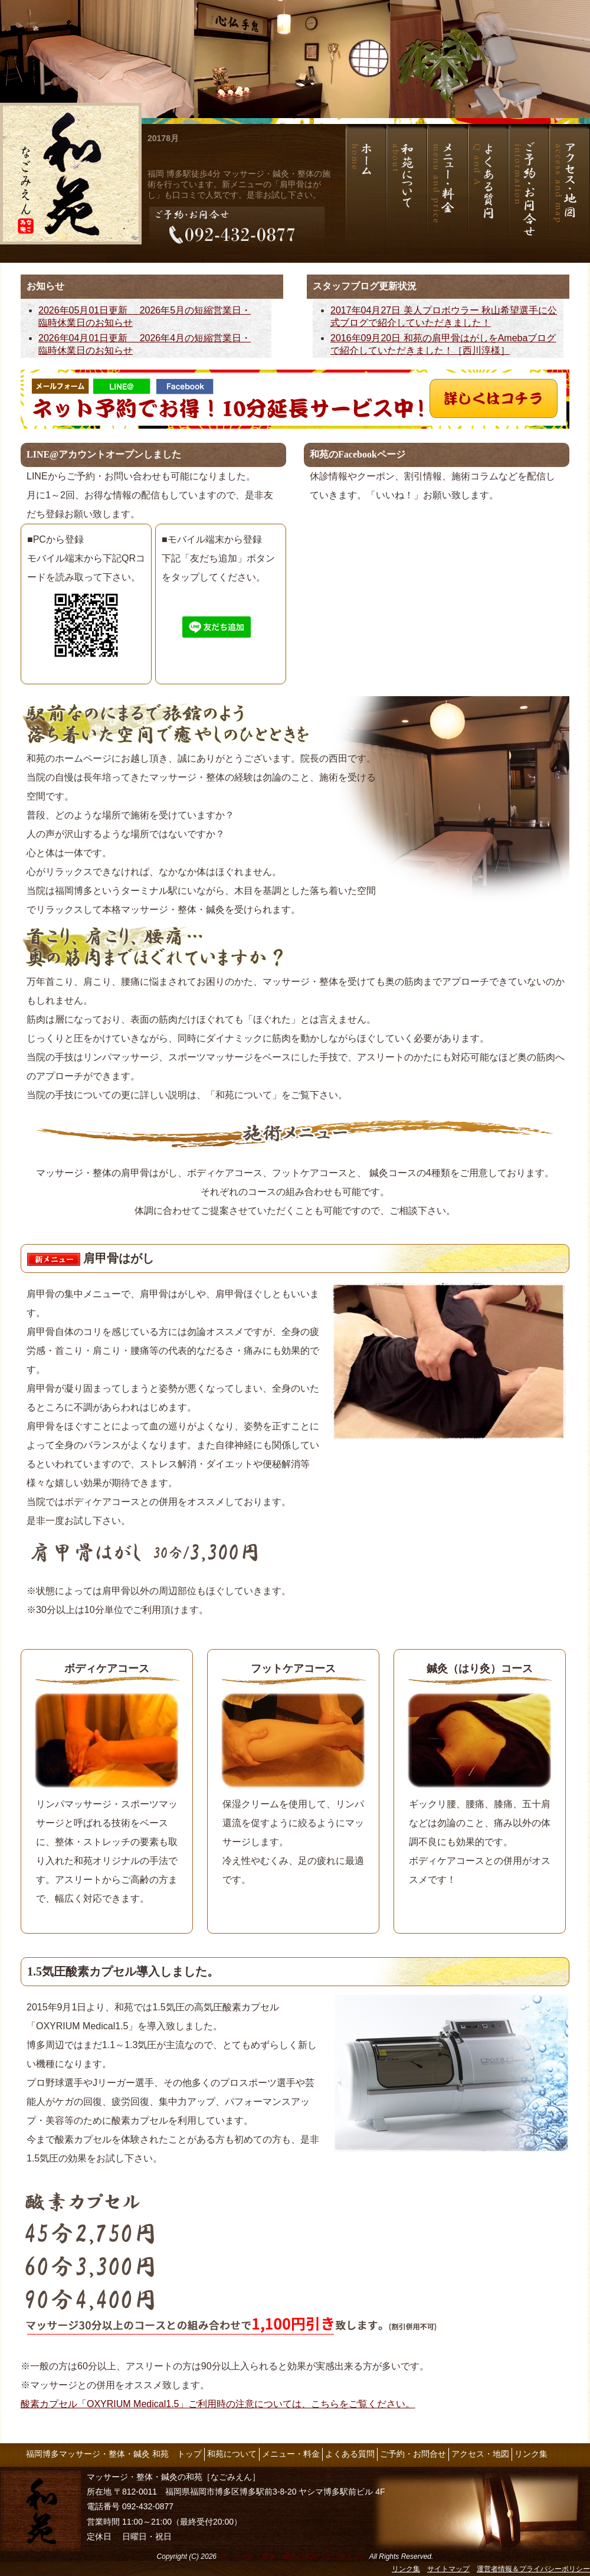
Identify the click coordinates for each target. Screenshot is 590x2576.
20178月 (163, 138)
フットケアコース (293, 1668)
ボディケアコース (106, 1668)
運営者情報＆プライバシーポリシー (533, 2569)
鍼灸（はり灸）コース (480, 1668)
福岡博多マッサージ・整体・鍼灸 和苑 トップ (114, 2454)
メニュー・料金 (291, 2454)
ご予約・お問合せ (413, 2454)
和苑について (232, 2454)
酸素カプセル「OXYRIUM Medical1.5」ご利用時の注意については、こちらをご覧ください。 (218, 2404)
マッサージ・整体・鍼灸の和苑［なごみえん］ (292, 2556)
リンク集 (531, 2454)
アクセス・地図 (480, 2454)
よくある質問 (350, 2454)
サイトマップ (448, 2569)
